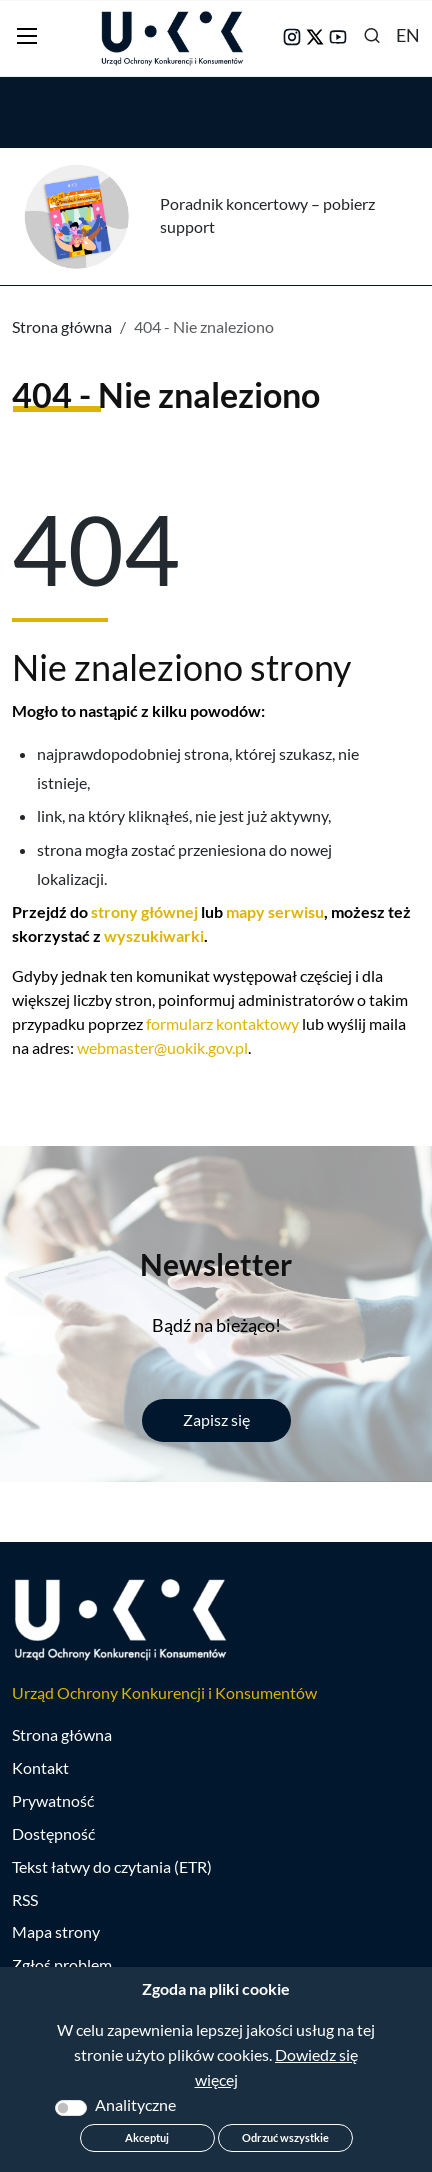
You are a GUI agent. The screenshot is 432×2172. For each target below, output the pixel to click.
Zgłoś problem (62, 1964)
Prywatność (53, 1800)
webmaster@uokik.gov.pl (162, 1047)
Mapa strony (56, 1931)
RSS (25, 1899)
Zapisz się (216, 1419)
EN (408, 35)
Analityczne (135, 2104)
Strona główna (62, 326)
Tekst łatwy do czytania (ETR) (112, 1866)
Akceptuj (147, 2137)
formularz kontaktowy (222, 1023)
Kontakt (40, 1767)
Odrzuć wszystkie (285, 2137)
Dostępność (53, 1833)
